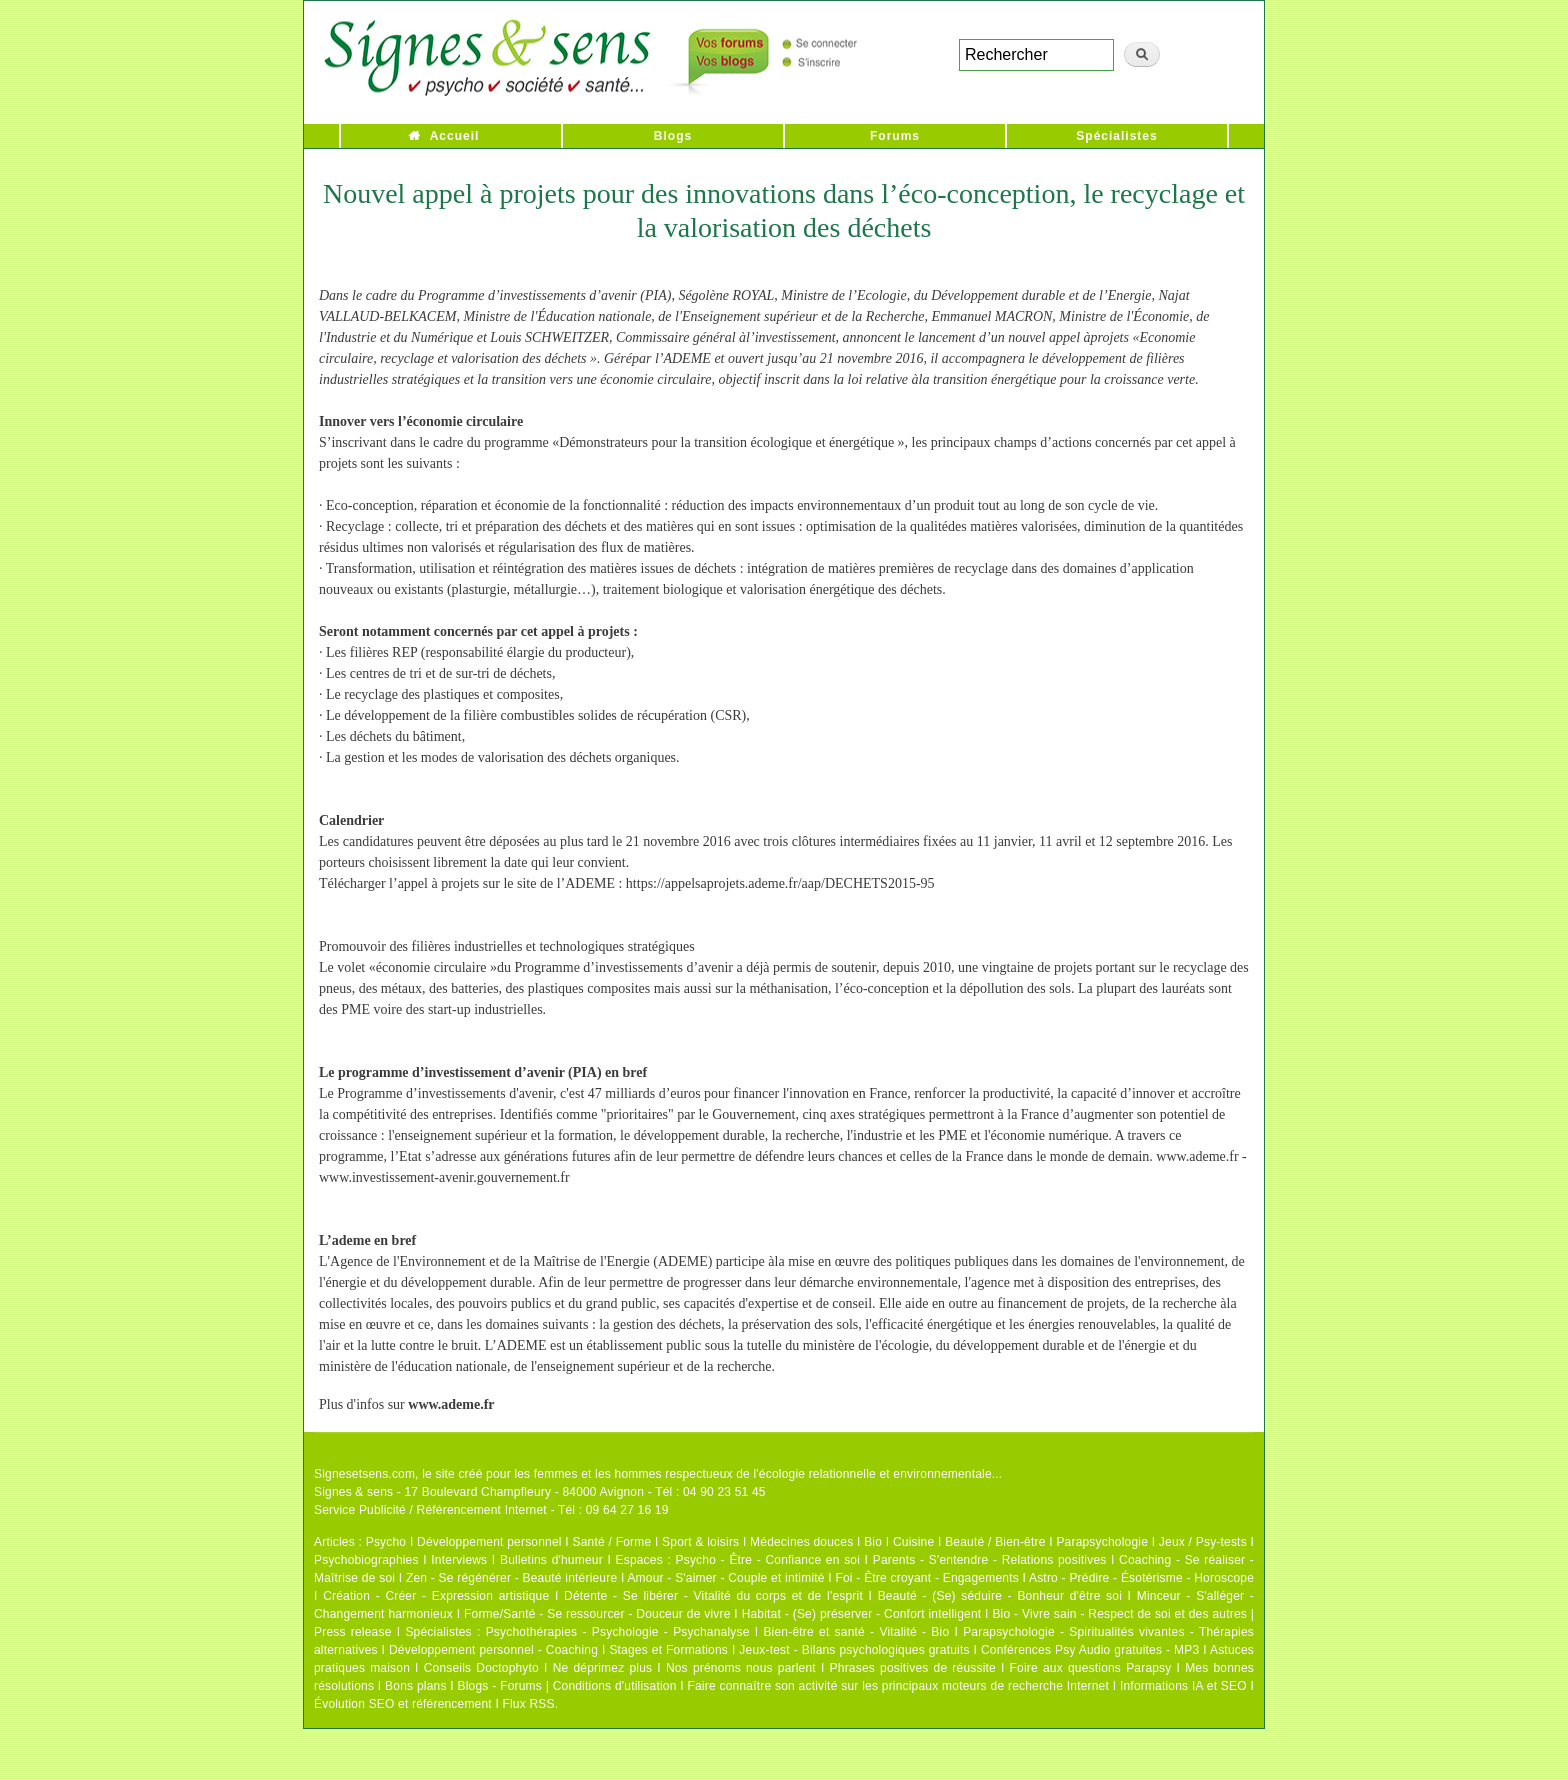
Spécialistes (1116, 136)
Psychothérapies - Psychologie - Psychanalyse (618, 1632)
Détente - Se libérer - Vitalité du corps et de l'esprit (713, 1596)
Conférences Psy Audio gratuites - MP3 (1090, 1650)
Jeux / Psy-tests (1203, 1542)
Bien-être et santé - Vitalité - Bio (856, 1632)
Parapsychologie (1102, 1542)
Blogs (673, 136)
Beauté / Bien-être (995, 1542)
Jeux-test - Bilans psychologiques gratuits (854, 1650)
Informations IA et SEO (1183, 1686)
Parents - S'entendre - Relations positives (990, 1560)
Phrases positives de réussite (913, 1668)
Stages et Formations (668, 1650)
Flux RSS (528, 1704)
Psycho (386, 1542)
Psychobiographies (366, 1560)
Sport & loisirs (700, 1542)
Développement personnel (489, 1542)
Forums (895, 136)
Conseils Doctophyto (481, 1668)
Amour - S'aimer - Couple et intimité (725, 1578)
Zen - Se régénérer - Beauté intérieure (511, 1578)
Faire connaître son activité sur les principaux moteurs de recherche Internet (898, 1686)
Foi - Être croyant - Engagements (926, 1578)
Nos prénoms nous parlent (741, 1668)
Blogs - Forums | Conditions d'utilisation (567, 1686)
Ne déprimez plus (603, 1668)
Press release (353, 1632)
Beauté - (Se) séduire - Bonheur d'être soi (1000, 1596)
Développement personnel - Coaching (493, 1650)
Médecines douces (801, 1542)
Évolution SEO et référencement (403, 1704)
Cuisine (913, 1542)
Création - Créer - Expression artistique (436, 1596)
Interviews (459, 1560)
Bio (873, 1542)
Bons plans (415, 1686)
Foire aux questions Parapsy (1091, 1668)
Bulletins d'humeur (551, 1560)
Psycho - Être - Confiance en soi (768, 1560)
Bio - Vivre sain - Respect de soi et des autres (1119, 1614)
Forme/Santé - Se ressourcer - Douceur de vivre (597, 1614)
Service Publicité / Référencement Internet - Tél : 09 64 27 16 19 (491, 1510)
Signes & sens (353, 1492)
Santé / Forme (612, 1542)
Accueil (455, 136)
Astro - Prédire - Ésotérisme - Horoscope (1141, 1578)
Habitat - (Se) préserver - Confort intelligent (862, 1614)
